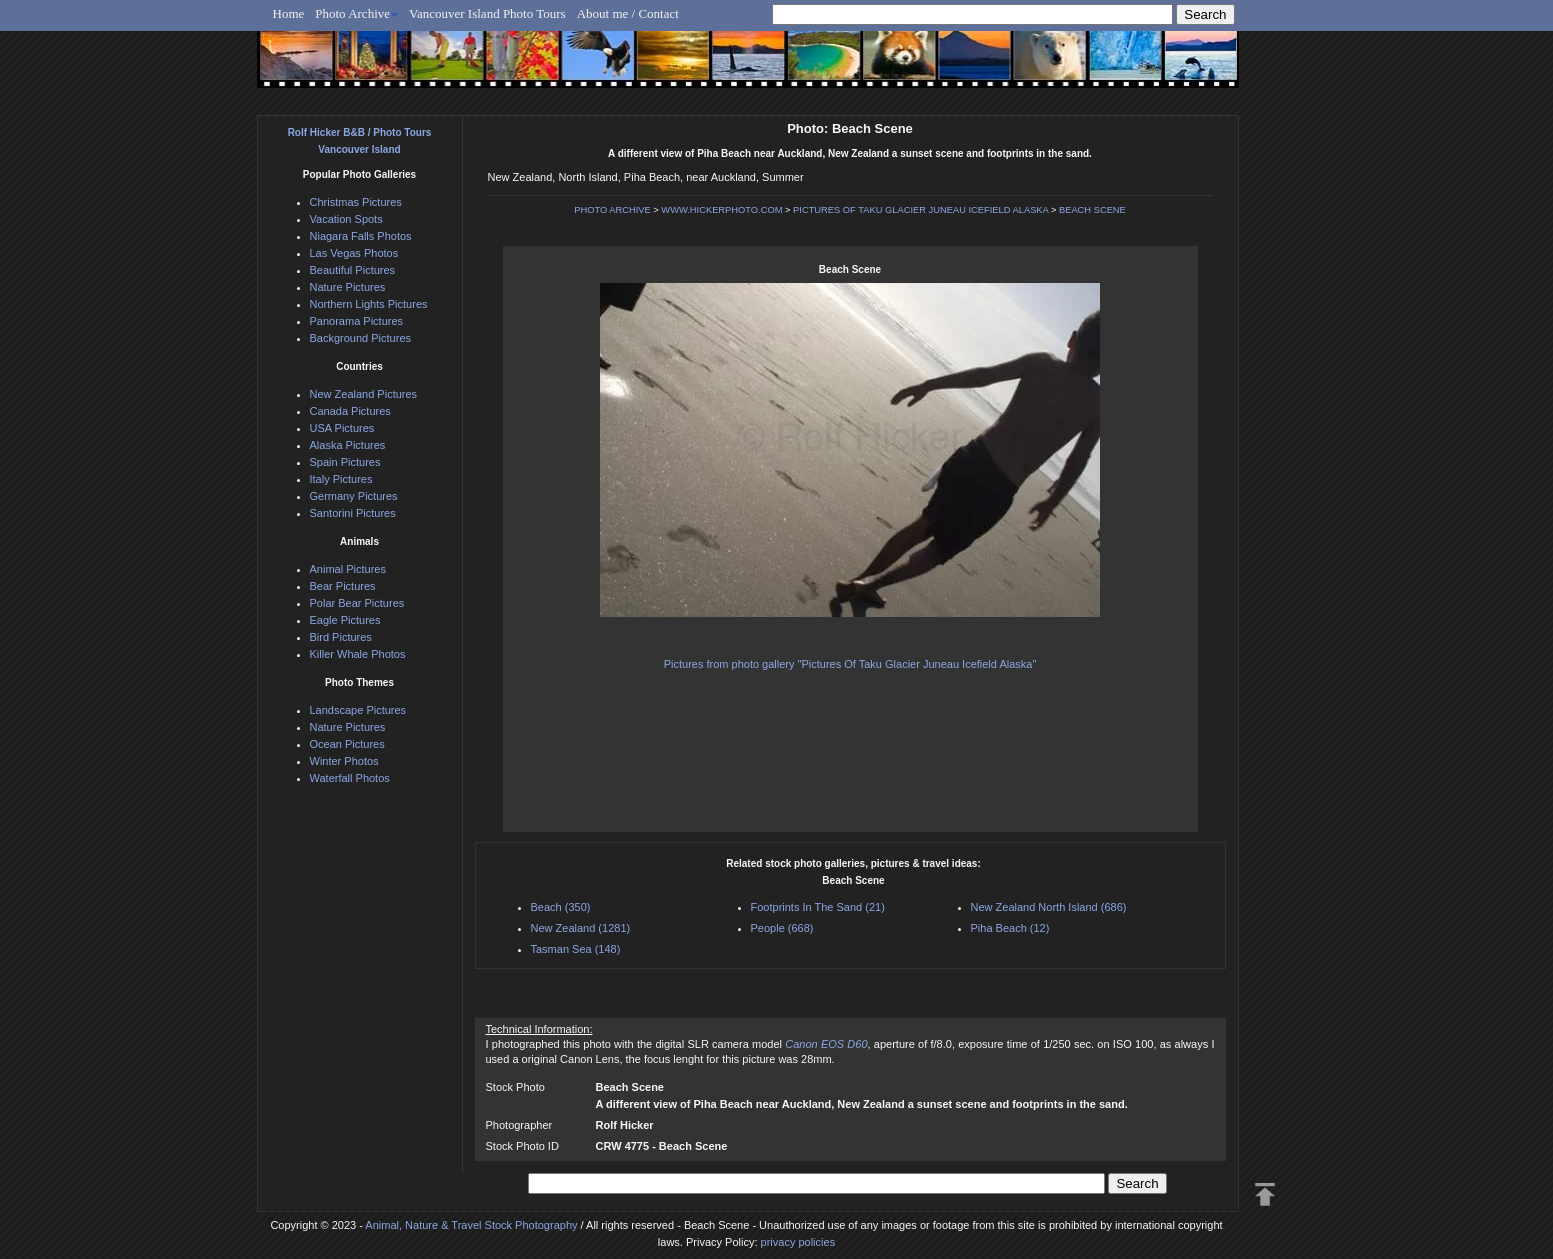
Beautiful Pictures (353, 270)
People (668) (782, 928)
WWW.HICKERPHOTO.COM (721, 210)
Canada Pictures (350, 411)
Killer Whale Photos (358, 654)
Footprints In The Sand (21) (818, 907)
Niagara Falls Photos (361, 236)
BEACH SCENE (1092, 210)
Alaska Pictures (348, 445)
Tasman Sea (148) (576, 949)
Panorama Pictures (357, 321)
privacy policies (798, 1242)
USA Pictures (342, 428)
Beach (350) (561, 907)
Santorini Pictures (353, 513)
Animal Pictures (348, 569)
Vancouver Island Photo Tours (487, 13)
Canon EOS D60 (826, 1044)
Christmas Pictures (356, 202)
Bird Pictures (341, 637)
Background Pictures (361, 338)
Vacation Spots (346, 219)
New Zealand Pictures (364, 394)
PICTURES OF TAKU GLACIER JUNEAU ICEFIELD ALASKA (920, 210)
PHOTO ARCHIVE (612, 210)
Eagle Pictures (345, 620)
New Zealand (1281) (581, 928)
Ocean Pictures (347, 744)
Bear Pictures (343, 586)
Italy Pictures (341, 479)
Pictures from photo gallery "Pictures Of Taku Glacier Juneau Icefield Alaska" (850, 664)
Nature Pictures (348, 287)
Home (289, 13)
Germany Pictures (354, 496)
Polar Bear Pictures (357, 603)
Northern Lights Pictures (369, 304)
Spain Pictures (345, 462)
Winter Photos (344, 761)
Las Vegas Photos (354, 253)
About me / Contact (628, 13)
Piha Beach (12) (1010, 928)
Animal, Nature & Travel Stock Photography (471, 1225)
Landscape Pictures (358, 710)
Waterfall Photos (350, 778)
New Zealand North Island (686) (1049, 907)
